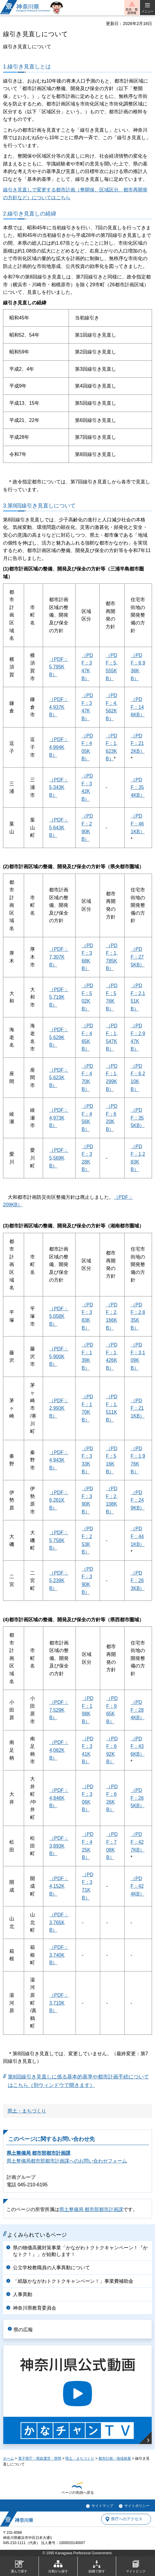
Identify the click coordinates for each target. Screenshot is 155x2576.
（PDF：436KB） (137, 1746)
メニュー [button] (147, 11)
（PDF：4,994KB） (58, 747)
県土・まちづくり (27, 2110)
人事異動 (22, 2294)
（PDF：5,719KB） (58, 997)
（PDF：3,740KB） (59, 1955)
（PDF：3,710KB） (59, 2003)
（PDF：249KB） (137, 1500)
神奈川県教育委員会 (34, 2308)
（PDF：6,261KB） (58, 1500)
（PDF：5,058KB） (58, 1316)
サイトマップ (102, 2506)
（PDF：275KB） (137, 957)
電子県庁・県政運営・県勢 (39, 2458)
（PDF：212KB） (137, 743)
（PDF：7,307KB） (58, 957)
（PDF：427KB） (137, 1842)
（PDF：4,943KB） (58, 1460)
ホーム (8, 2458)
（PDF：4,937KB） (58, 707)
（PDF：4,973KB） (58, 1117)
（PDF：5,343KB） (58, 787)
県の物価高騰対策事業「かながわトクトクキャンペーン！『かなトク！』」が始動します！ (80, 2251)
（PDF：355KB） (137, 1117)
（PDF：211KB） (137, 1408)
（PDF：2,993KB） (58, 1408)
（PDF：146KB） (137, 707)
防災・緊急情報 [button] (132, 11)
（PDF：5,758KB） (58, 1540)
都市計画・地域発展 (114, 2458)
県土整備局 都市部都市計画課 (38, 2153)
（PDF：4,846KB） (59, 1798)
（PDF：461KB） (137, 823)
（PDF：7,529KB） (59, 1710)
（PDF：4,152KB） (59, 1886)
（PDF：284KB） (137, 1710)
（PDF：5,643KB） (58, 827)
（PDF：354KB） (137, 787)
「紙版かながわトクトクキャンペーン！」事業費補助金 (73, 2281)
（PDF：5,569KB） (58, 1158)
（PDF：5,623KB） (58, 1077)
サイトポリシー (137, 2506)
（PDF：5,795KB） (58, 667)
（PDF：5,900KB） (58, 1356)
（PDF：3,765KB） (59, 1922)
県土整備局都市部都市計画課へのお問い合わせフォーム (67, 2160)
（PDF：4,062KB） (59, 1750)
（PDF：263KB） (137, 1580)
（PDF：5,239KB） (58, 1580)
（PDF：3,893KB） (59, 1846)
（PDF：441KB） (137, 1536)
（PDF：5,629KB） (58, 1037)
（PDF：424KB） (137, 1886)
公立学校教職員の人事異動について (51, 2267)
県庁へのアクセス (126, 2519)
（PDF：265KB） (137, 1798)
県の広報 (23, 2329)
